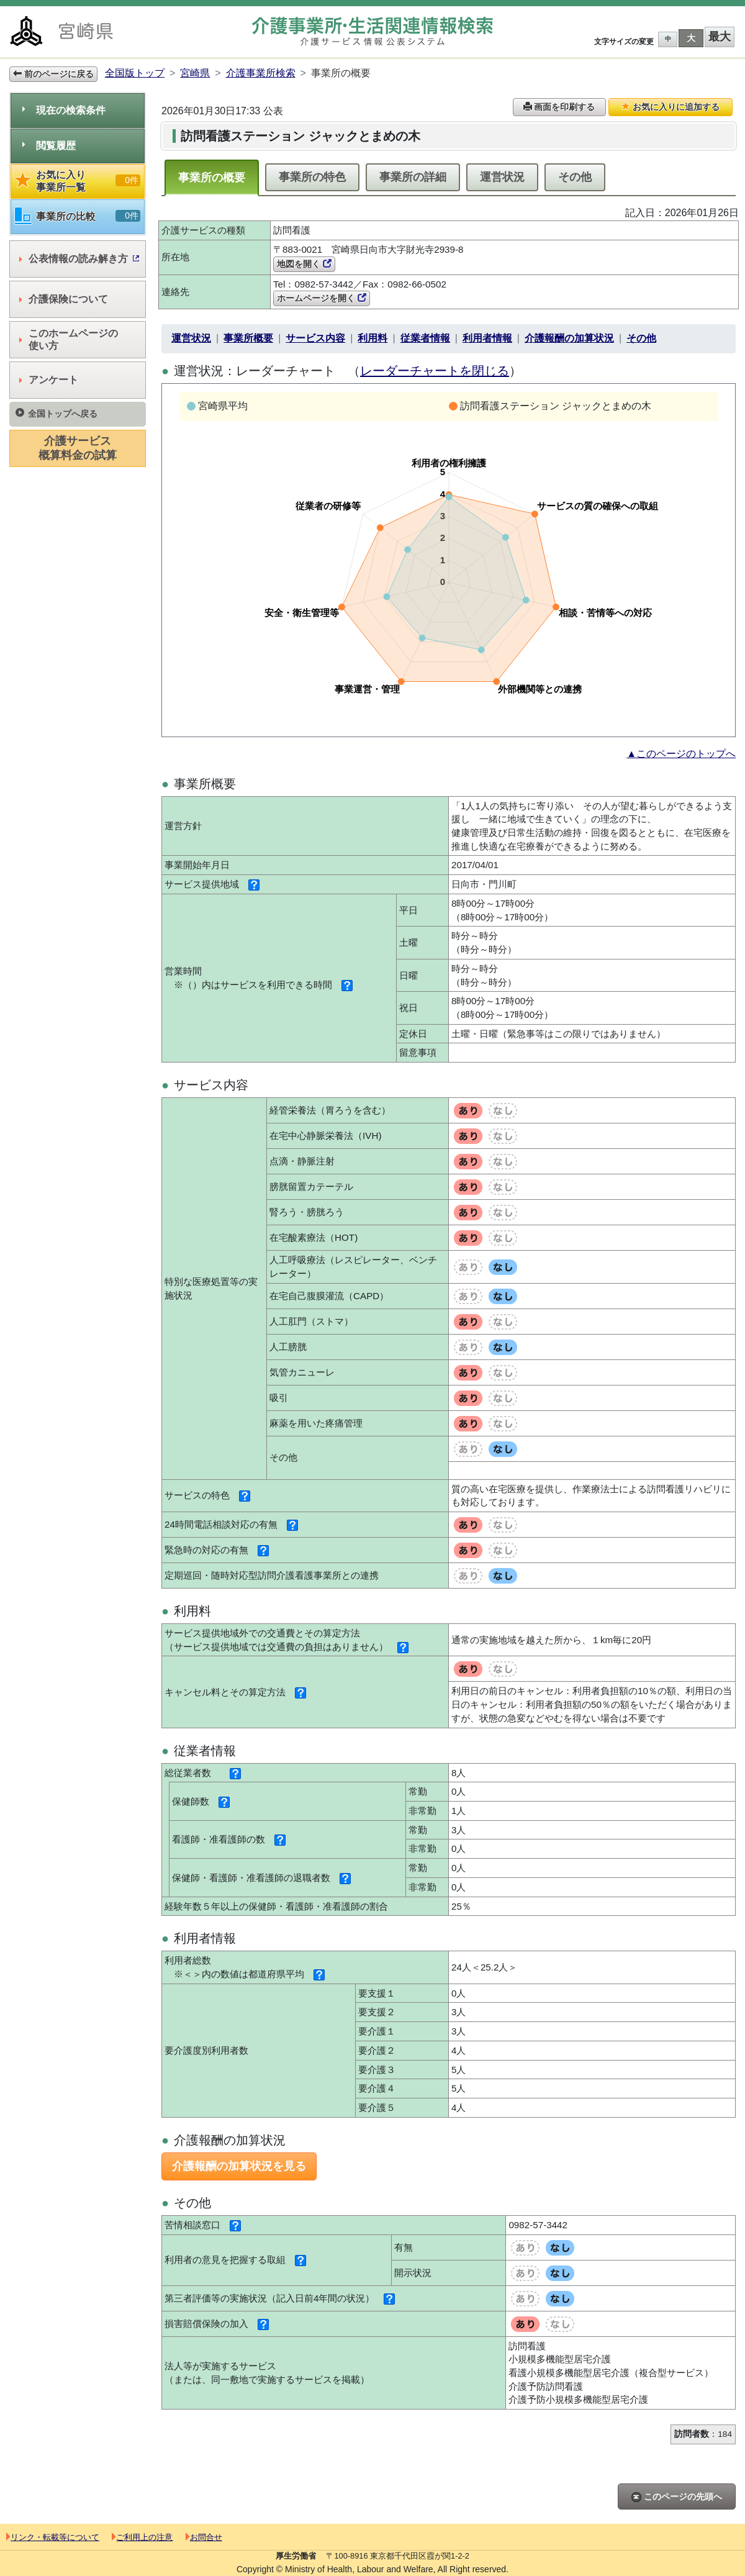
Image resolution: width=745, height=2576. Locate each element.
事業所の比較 (77, 216)
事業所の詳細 (412, 177)
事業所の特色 (312, 177)
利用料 (372, 338)
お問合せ (204, 2537)
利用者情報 (487, 338)
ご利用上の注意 (142, 2537)
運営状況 (502, 177)
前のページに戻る (53, 74)
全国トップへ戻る (56, 413)
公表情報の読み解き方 (79, 258)
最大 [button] (719, 36)
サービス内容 (315, 338)
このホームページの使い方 (68, 339)
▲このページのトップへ (681, 753)
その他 (575, 177)
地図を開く (304, 264)
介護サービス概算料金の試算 (77, 448)
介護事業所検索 (261, 73)
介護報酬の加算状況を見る (239, 2166)
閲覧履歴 (49, 145)
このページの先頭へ (676, 2497)
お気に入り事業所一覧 (77, 181)
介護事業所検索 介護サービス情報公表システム (372, 31)
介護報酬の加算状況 (569, 338)
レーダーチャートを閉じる (434, 371)
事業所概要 (248, 338)
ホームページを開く (321, 298)
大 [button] (691, 38)
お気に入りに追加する (670, 107)
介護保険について (63, 299)
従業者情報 (425, 338)
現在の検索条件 (64, 110)
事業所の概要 (211, 177)
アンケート (48, 379)
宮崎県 (195, 73)
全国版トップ (135, 73)
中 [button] (668, 38)
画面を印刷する (559, 107)
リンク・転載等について (52, 2537)
